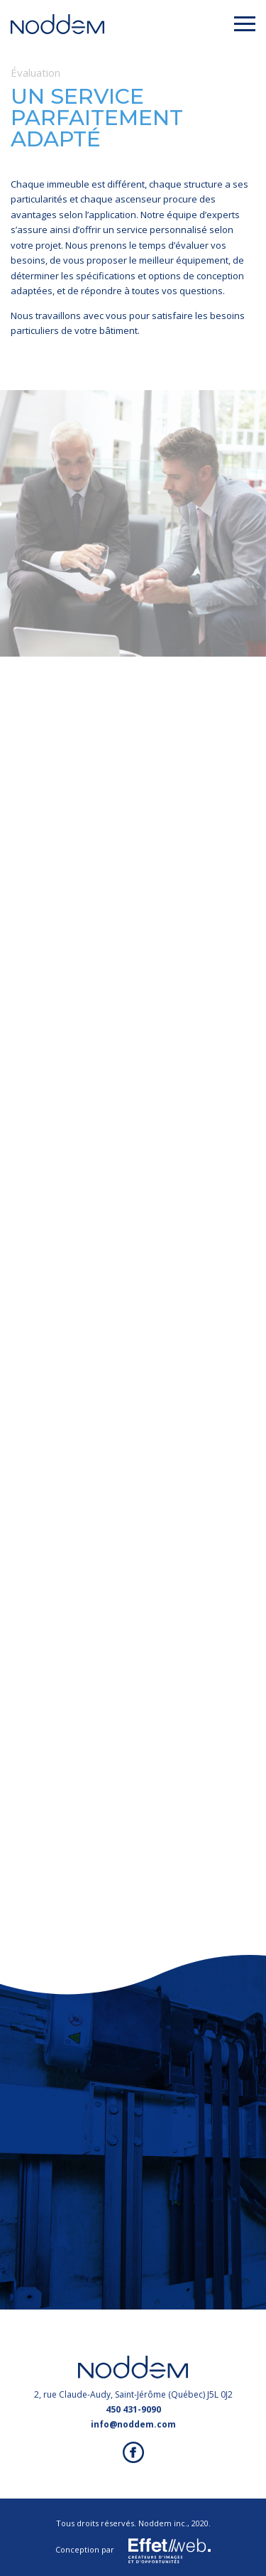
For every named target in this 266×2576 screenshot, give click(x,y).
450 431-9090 (133, 2409)
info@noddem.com (133, 2424)
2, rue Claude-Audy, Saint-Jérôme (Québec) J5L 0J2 (133, 2394)
